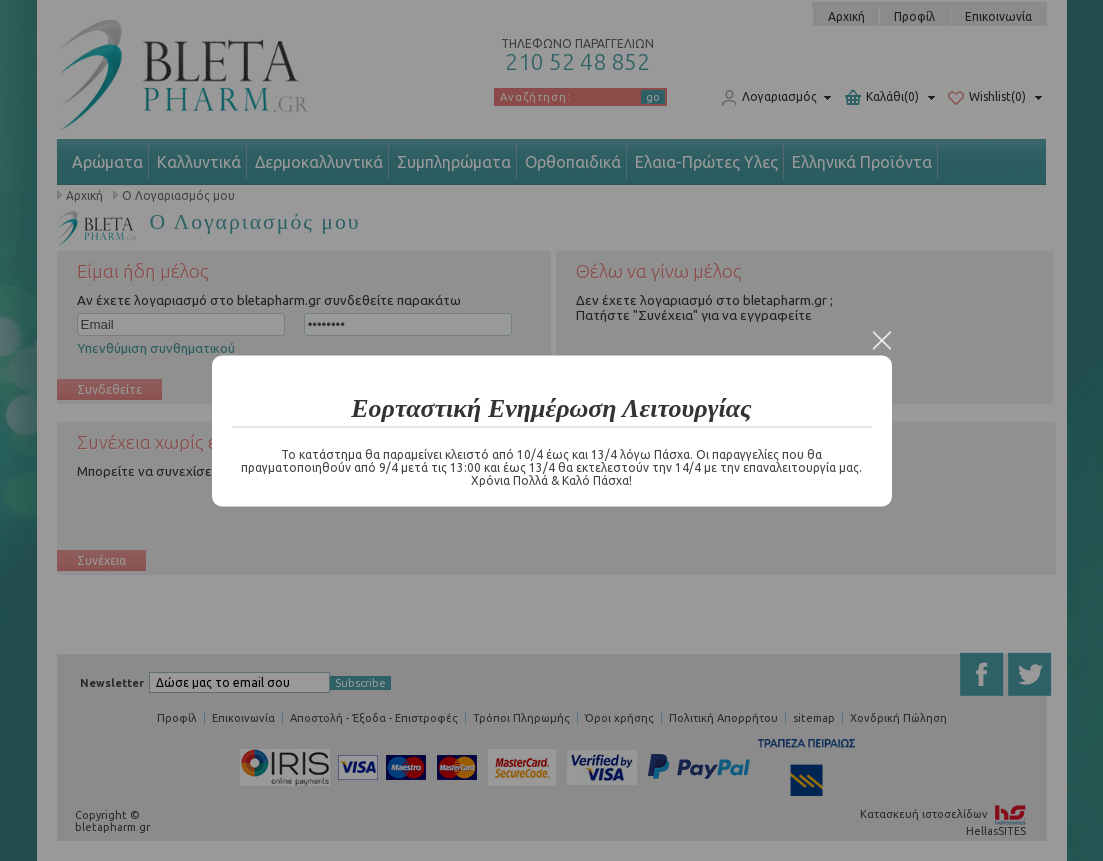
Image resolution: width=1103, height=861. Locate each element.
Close (882, 340)
